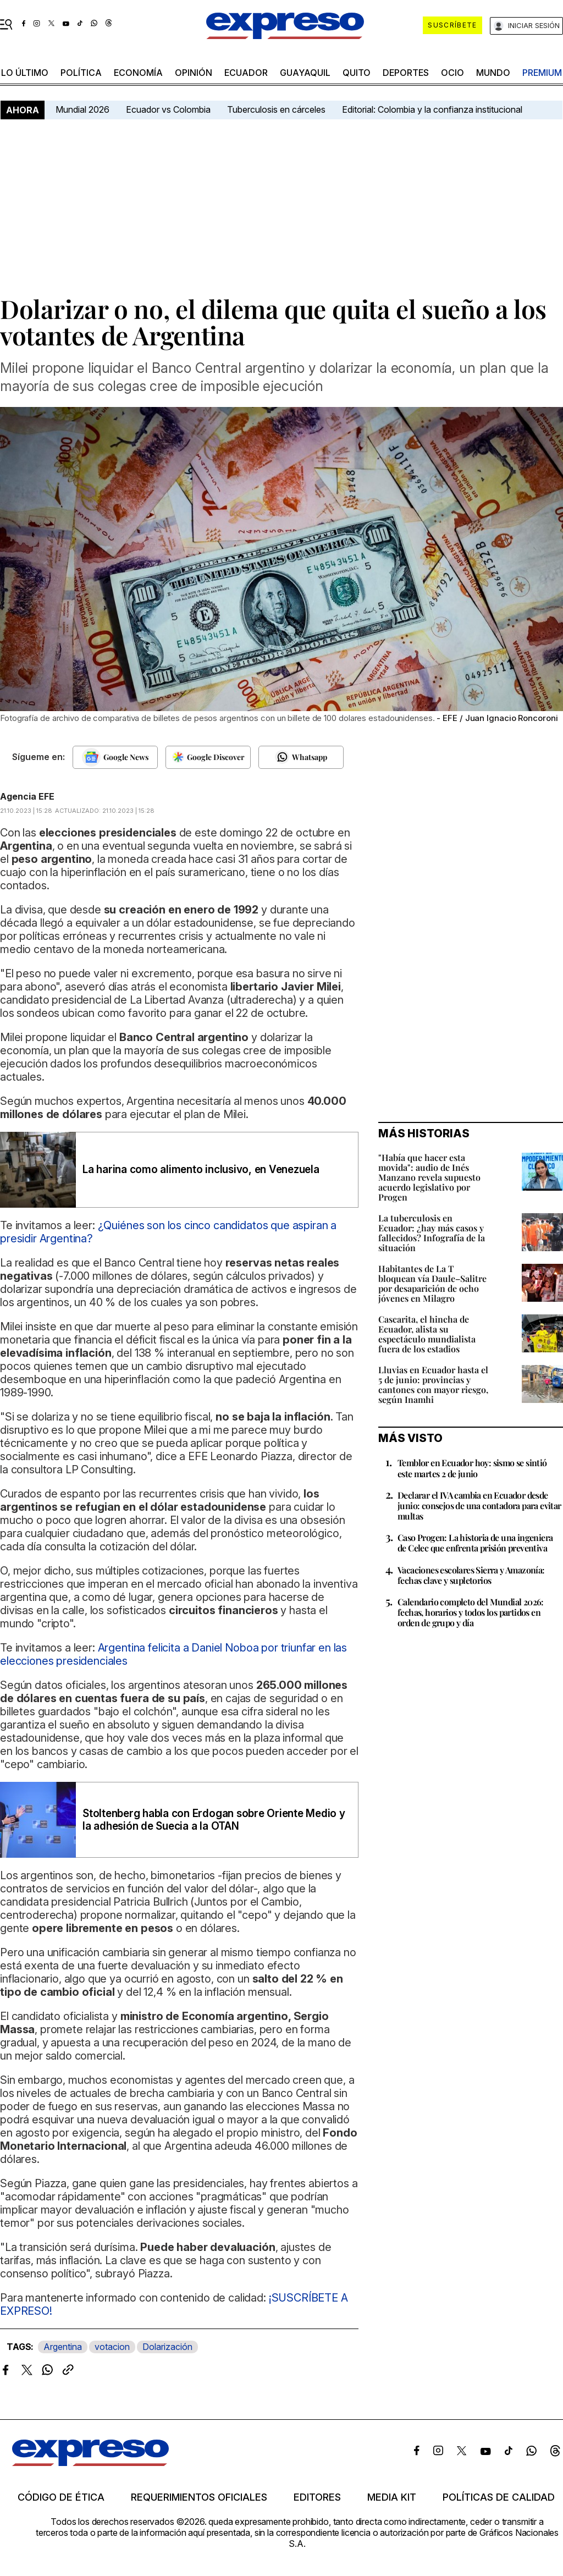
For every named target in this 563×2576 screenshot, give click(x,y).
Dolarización (167, 2346)
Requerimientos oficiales (199, 2497)
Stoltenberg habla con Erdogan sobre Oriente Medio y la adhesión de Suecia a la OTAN (213, 1819)
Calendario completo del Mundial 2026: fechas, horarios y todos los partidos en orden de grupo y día (471, 1612)
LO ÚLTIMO (24, 73)
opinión (193, 73)
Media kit (391, 2497)
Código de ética (61, 2497)
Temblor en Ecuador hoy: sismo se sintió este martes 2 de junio (472, 1468)
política (81, 73)
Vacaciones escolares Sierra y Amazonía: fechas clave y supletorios (471, 1575)
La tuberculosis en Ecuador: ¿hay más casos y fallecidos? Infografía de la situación (431, 1232)
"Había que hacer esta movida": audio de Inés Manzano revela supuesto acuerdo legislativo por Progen (429, 1177)
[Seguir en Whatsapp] (301, 757)
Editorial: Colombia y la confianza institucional (432, 109)
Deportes (406, 73)
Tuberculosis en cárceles (276, 109)
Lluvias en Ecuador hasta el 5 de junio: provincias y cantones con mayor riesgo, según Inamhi (433, 1384)
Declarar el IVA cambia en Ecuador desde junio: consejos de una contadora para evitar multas (479, 1505)
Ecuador (246, 73)
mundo (493, 73)
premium (542, 73)
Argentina (62, 2346)
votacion (112, 2346)
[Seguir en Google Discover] (208, 757)
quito (357, 73)
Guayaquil (305, 73)
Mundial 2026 (82, 109)
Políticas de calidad (499, 2497)
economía (138, 73)
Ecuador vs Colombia (168, 109)
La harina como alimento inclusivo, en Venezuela (200, 1169)
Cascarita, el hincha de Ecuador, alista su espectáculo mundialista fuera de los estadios (427, 1334)
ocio (452, 73)
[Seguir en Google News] (115, 757)
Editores (317, 2497)
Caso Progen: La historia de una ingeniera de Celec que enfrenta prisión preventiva (475, 1543)
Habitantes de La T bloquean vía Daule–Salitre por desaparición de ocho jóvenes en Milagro (432, 1283)
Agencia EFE (27, 796)
